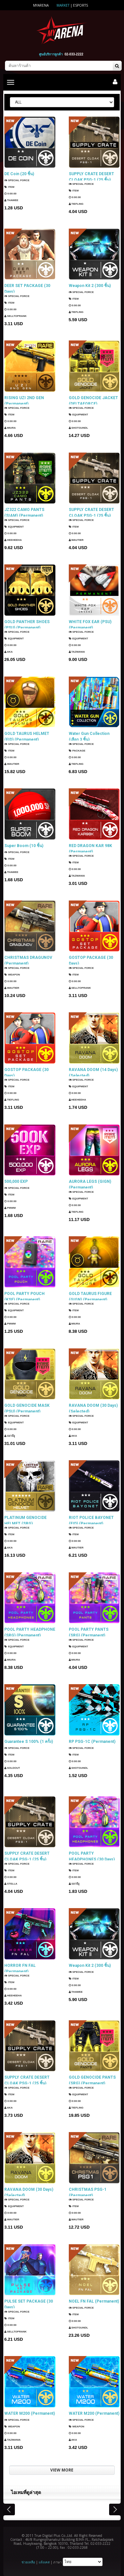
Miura (10, 428)
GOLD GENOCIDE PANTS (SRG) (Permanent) (92, 2080)
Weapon (12, 975)
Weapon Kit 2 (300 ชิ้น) (90, 285)
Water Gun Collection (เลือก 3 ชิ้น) (89, 736)
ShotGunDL (78, 428)
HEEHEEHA (13, 540)
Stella (10, 1884)
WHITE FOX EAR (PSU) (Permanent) (90, 624)
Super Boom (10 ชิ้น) (23, 845)
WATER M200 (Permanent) (29, 2413)
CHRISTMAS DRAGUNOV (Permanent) (28, 960)
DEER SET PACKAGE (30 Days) (27, 288)
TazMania (77, 652)
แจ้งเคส (44, 2561)
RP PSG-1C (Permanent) (92, 1741)
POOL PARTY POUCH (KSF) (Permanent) (24, 1296)
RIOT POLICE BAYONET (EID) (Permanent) (91, 1520)
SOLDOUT (12, 1767)
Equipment (78, 415)
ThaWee (11, 200)
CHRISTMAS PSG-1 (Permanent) (87, 2192)
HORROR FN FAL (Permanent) (20, 1968)
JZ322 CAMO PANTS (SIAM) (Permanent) (24, 512)
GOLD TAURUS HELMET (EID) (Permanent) (26, 736)
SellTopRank (15, 316)
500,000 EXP (16, 1181)
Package (77, 751)
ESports (80, 5)
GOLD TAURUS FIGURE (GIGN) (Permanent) (90, 1296)
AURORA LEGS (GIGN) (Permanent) (90, 1184)
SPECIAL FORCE (16, 180)
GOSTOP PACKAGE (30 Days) (91, 960)
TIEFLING (76, 204)
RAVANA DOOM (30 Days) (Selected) (93, 1408)
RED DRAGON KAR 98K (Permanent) (90, 848)
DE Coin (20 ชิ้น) (19, 174)
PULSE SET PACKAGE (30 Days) (28, 2304)
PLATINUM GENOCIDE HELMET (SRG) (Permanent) (25, 1520)
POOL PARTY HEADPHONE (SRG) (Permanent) (29, 1632)
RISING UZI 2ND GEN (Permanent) (24, 400)
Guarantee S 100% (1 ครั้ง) (28, 1741)
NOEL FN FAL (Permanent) (94, 2301)
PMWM (10, 1207)
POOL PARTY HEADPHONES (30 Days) (92, 1856)
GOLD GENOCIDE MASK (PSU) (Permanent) (27, 1408)
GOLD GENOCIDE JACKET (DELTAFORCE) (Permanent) (93, 400)
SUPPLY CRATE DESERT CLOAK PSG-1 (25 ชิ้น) (91, 176)
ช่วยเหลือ (28, 2561)
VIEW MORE (61, 2470)
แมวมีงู (9, 1436)
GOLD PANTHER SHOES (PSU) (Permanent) (27, 624)
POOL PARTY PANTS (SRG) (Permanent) (88, 1632)
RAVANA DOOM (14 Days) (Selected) (93, 1072)
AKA (8, 652)
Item (9, 186)
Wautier (76, 540)
